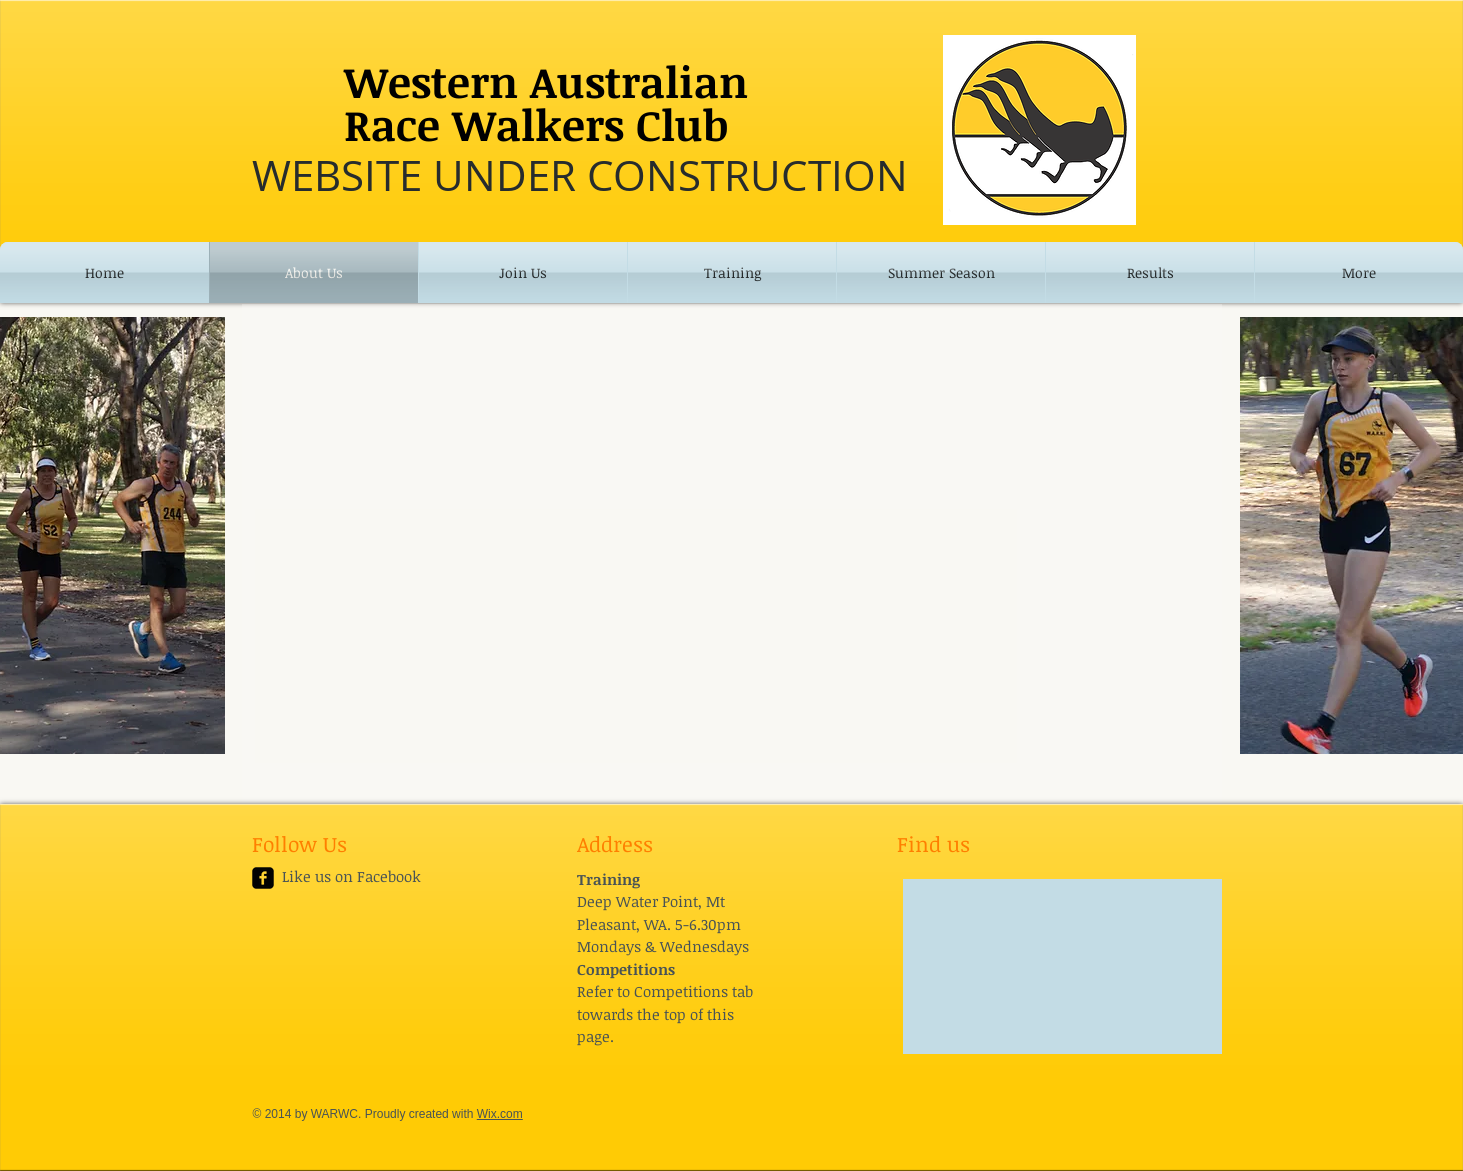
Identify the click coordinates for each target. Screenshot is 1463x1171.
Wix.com (500, 1114)
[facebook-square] (263, 878)
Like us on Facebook (351, 876)
